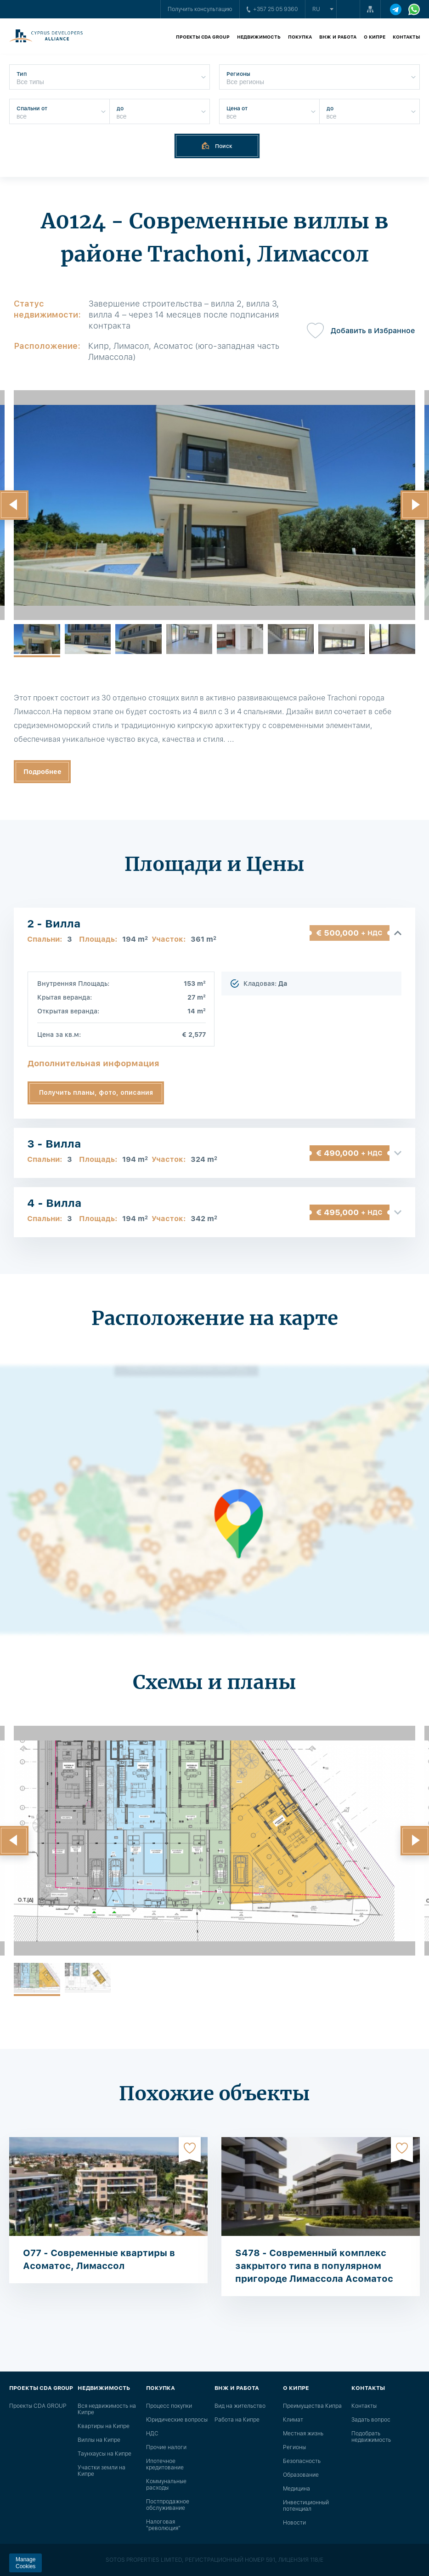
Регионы (294, 2447)
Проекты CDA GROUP (203, 37)
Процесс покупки (169, 2406)
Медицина (296, 2488)
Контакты (406, 37)
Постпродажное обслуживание (167, 2504)
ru (316, 9)
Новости (294, 2522)
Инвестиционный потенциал (306, 2505)
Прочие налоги (166, 2447)
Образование (301, 2475)
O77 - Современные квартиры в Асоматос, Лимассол (99, 2259)
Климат (293, 2420)
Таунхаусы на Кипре (104, 2454)
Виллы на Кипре (99, 2440)
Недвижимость (259, 37)
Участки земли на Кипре (101, 2470)
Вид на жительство (239, 2406)
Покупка (300, 37)
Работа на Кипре (237, 2420)
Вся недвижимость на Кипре (107, 2409)
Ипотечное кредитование (165, 2464)
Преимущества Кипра (312, 2406)
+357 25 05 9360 (272, 9)
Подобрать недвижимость (371, 2436)
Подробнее (42, 771)
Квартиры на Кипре (104, 2426)
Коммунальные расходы (166, 2484)
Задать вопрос (370, 2420)
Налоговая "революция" (163, 2525)
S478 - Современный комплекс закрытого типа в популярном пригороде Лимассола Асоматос (314, 2265)
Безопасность (302, 2461)
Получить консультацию (200, 9)
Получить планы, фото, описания (96, 1092)
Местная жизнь (303, 2433)
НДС (152, 2433)
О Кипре (374, 37)
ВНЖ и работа (337, 37)
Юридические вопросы (177, 2420)
